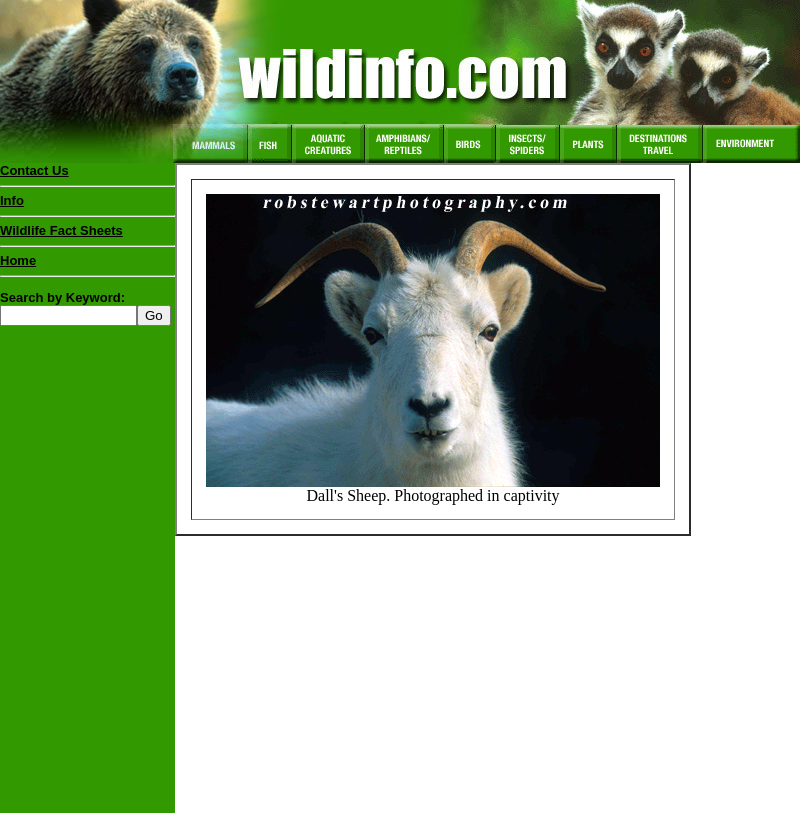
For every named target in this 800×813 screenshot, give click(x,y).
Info (12, 200)
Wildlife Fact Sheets (87, 235)
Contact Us (34, 170)
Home (18, 260)
